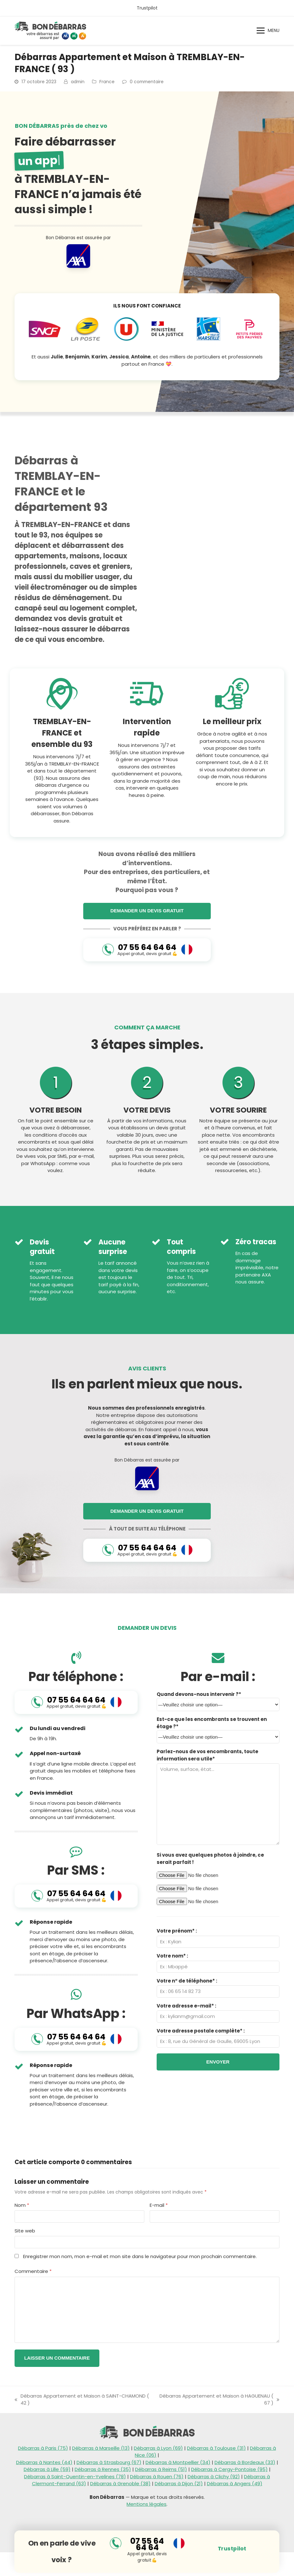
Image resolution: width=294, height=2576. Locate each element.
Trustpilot (147, 8)
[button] (268, 30)
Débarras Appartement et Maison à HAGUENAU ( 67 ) (218, 2400)
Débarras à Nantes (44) (44, 2462)
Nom (22, 2205)
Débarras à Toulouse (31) (216, 2448)
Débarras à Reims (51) (161, 2469)
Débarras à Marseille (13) (101, 2448)
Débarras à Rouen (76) (157, 2476)
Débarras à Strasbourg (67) (109, 2462)
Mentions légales (146, 2504)
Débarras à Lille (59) (47, 2469)
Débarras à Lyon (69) (158, 2448)
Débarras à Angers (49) (234, 2483)
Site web (25, 2230)
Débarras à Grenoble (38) (120, 2483)
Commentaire (33, 2271)
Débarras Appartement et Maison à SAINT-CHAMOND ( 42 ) (82, 2400)
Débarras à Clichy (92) (214, 2476)
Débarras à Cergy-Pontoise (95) (229, 2469)
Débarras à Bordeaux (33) (245, 2462)
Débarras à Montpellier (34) (178, 2462)
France (107, 81)
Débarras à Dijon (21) (179, 2483)
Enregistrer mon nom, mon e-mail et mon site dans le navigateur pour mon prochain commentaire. (140, 2256)
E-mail (159, 2205)
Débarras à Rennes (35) (103, 2469)
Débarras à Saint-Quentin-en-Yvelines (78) (75, 2476)
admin (77, 81)
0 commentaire (147, 81)
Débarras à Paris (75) (43, 2448)
